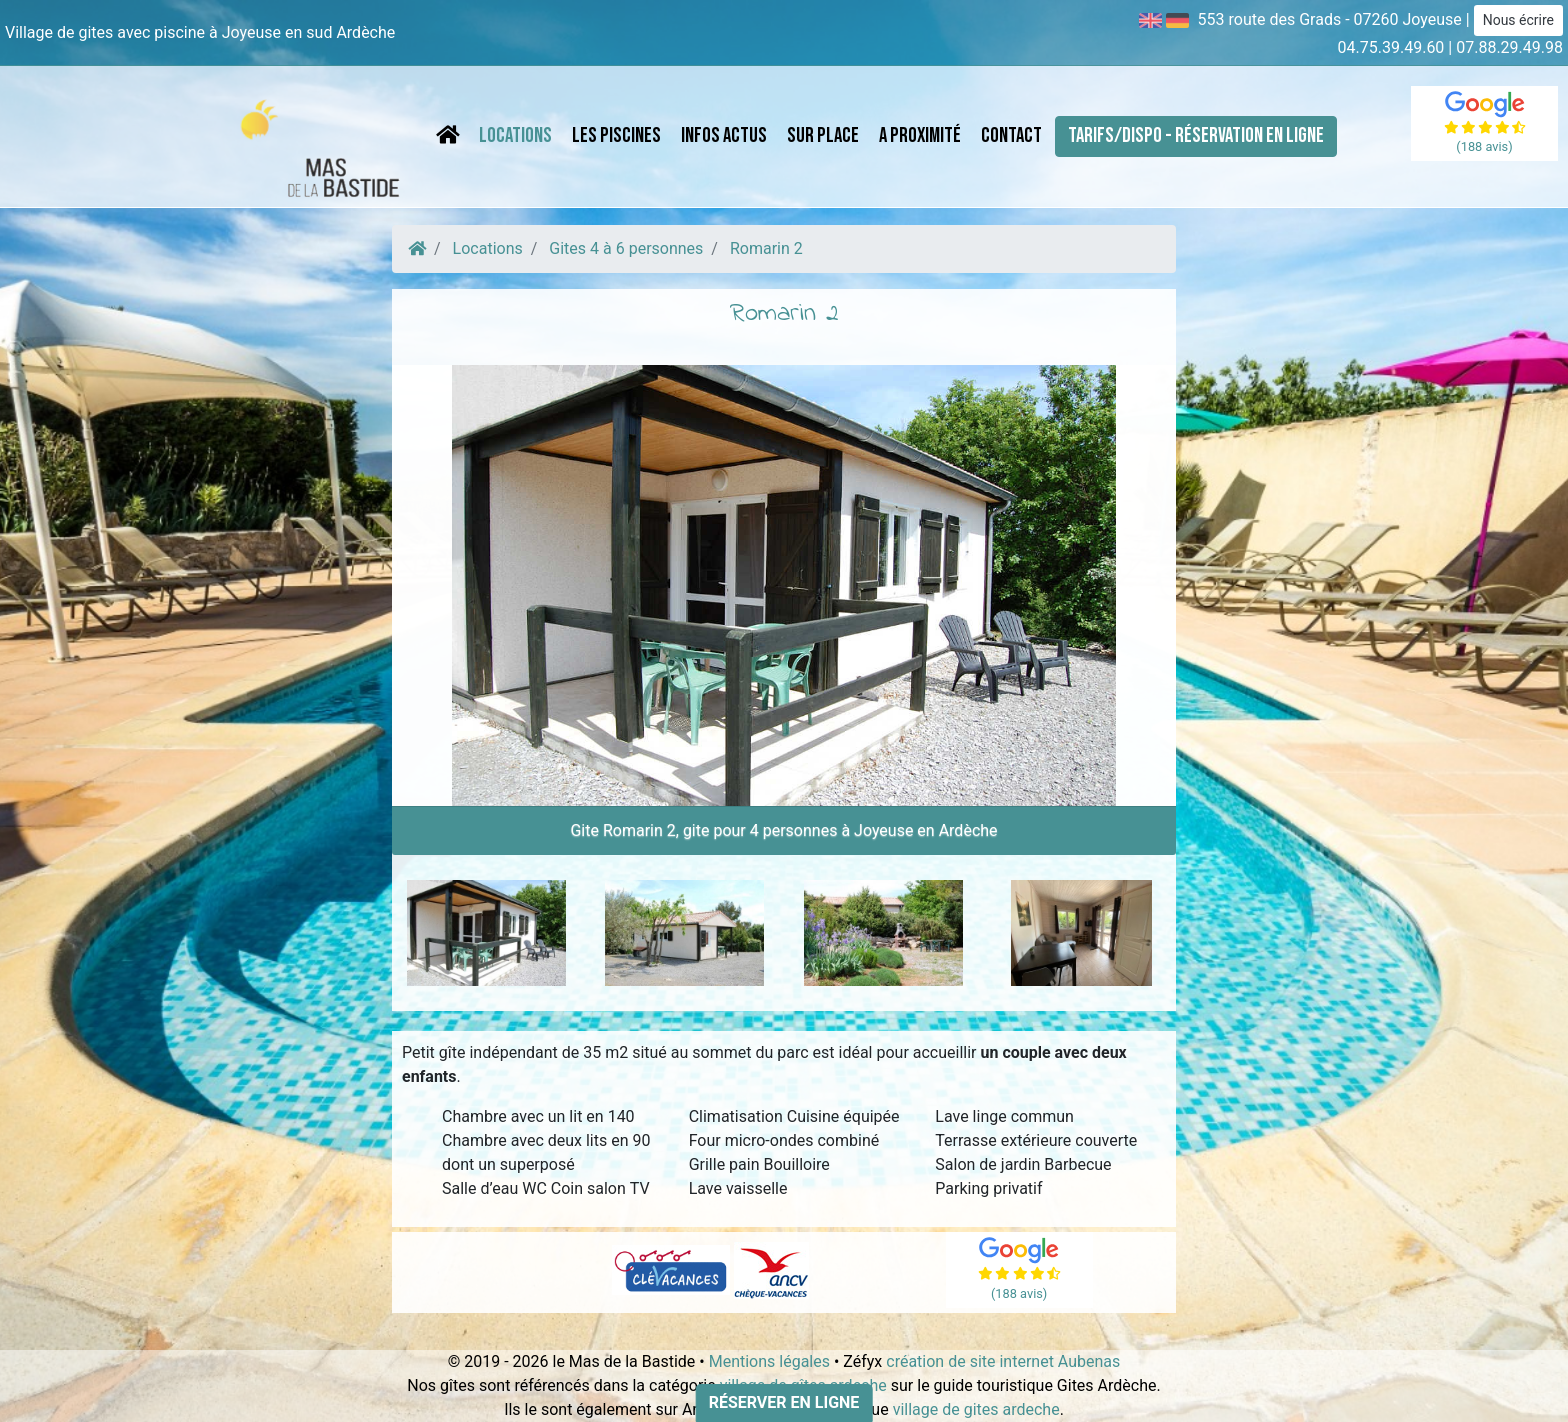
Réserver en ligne (784, 1402)
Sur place (823, 135)
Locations (515, 135)
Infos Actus (724, 135)
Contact (1011, 135)
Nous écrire (1518, 20)
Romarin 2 (766, 248)
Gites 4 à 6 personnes (626, 248)
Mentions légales (769, 1361)
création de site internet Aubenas (1003, 1361)
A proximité (920, 135)
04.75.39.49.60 (1391, 47)
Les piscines (616, 135)
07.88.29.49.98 (1509, 47)
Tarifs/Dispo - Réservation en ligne (1196, 135)
